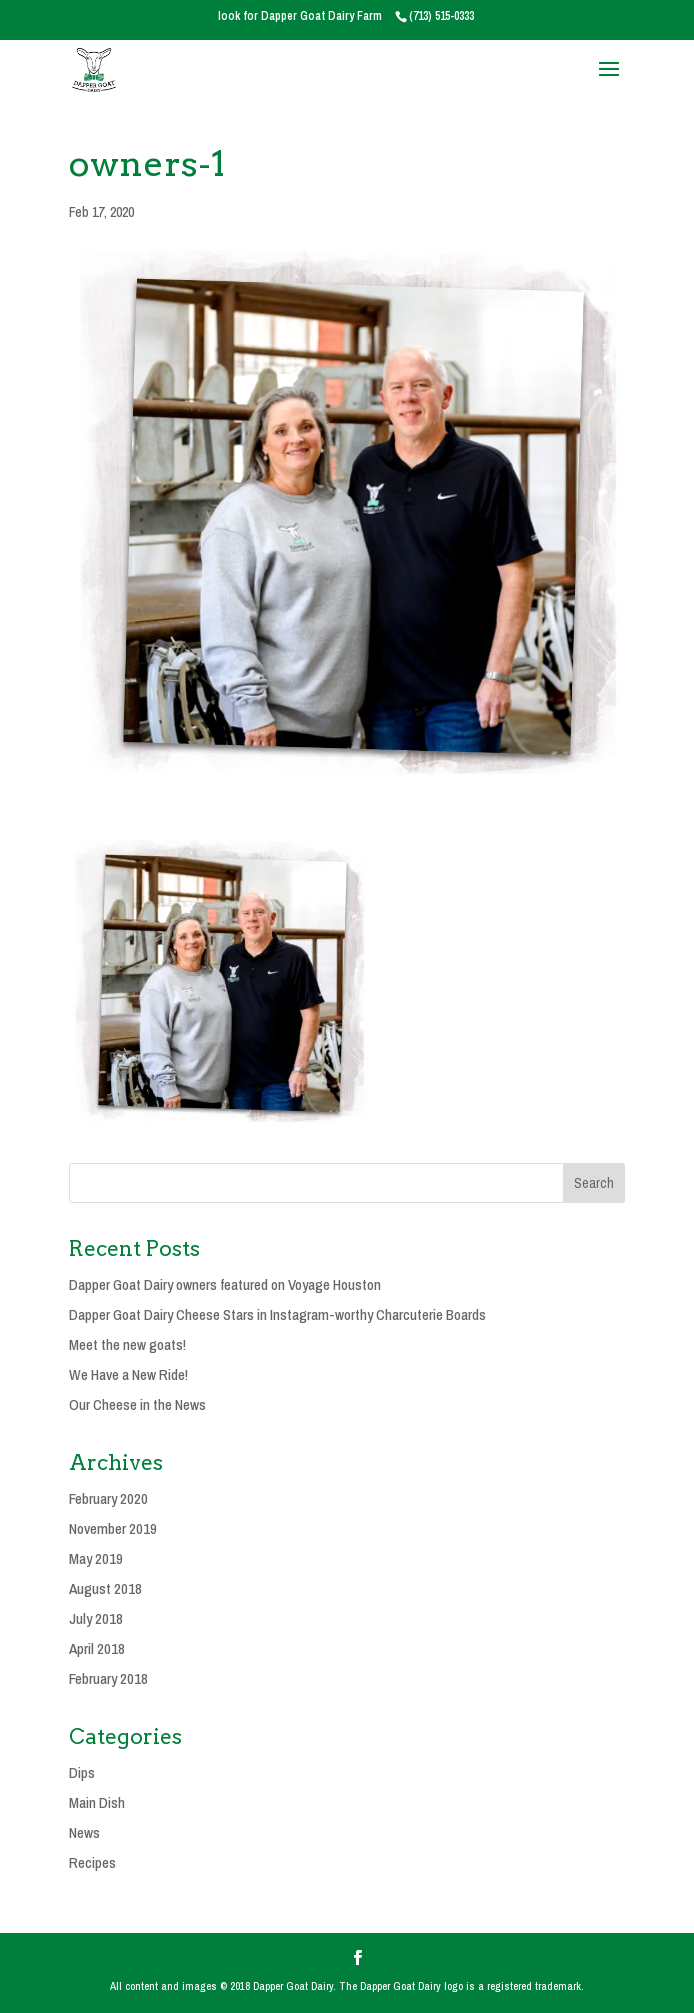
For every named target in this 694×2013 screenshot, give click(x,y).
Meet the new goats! (127, 1344)
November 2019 (113, 1528)
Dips (82, 1772)
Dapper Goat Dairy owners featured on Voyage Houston (225, 1284)
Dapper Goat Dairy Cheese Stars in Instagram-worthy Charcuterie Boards (277, 1314)
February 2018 (108, 1678)
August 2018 (105, 1588)
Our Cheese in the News (137, 1404)
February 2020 (108, 1498)
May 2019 (96, 1558)
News (84, 1832)
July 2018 (96, 1618)
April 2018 (97, 1648)
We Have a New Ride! (128, 1374)
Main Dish (97, 1802)
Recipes (92, 1862)
